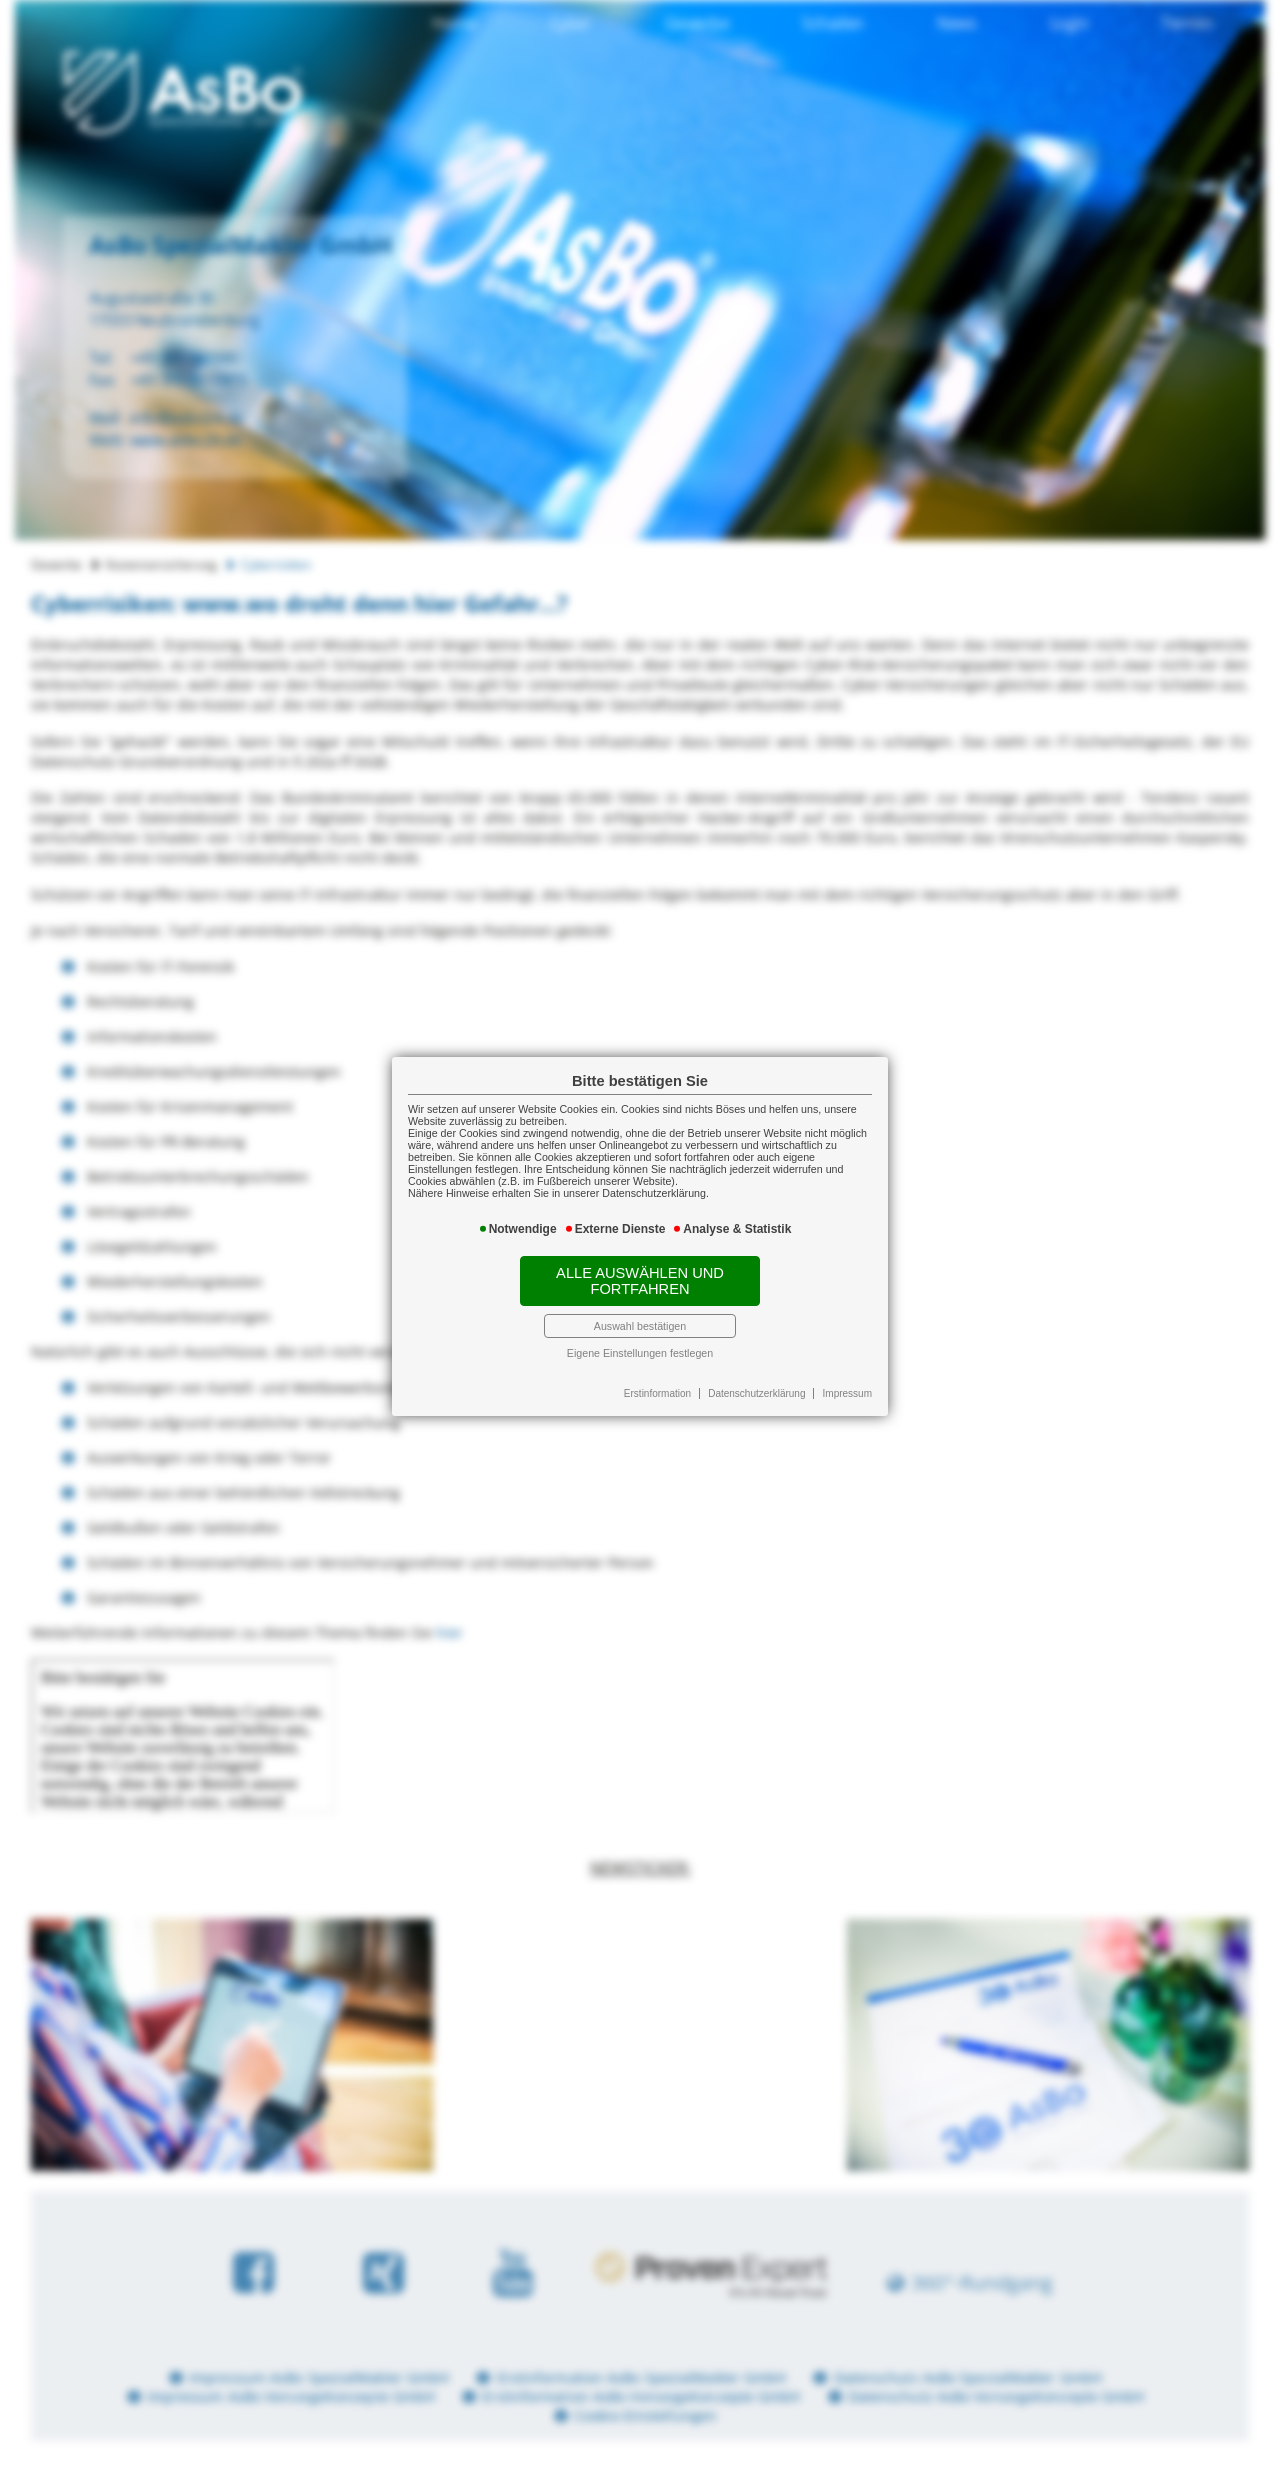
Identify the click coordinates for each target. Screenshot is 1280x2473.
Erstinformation (657, 1393)
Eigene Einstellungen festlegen (640, 1353)
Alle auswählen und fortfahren (640, 1281)
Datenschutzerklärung (756, 1393)
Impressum (847, 1393)
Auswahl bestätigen (640, 1326)
